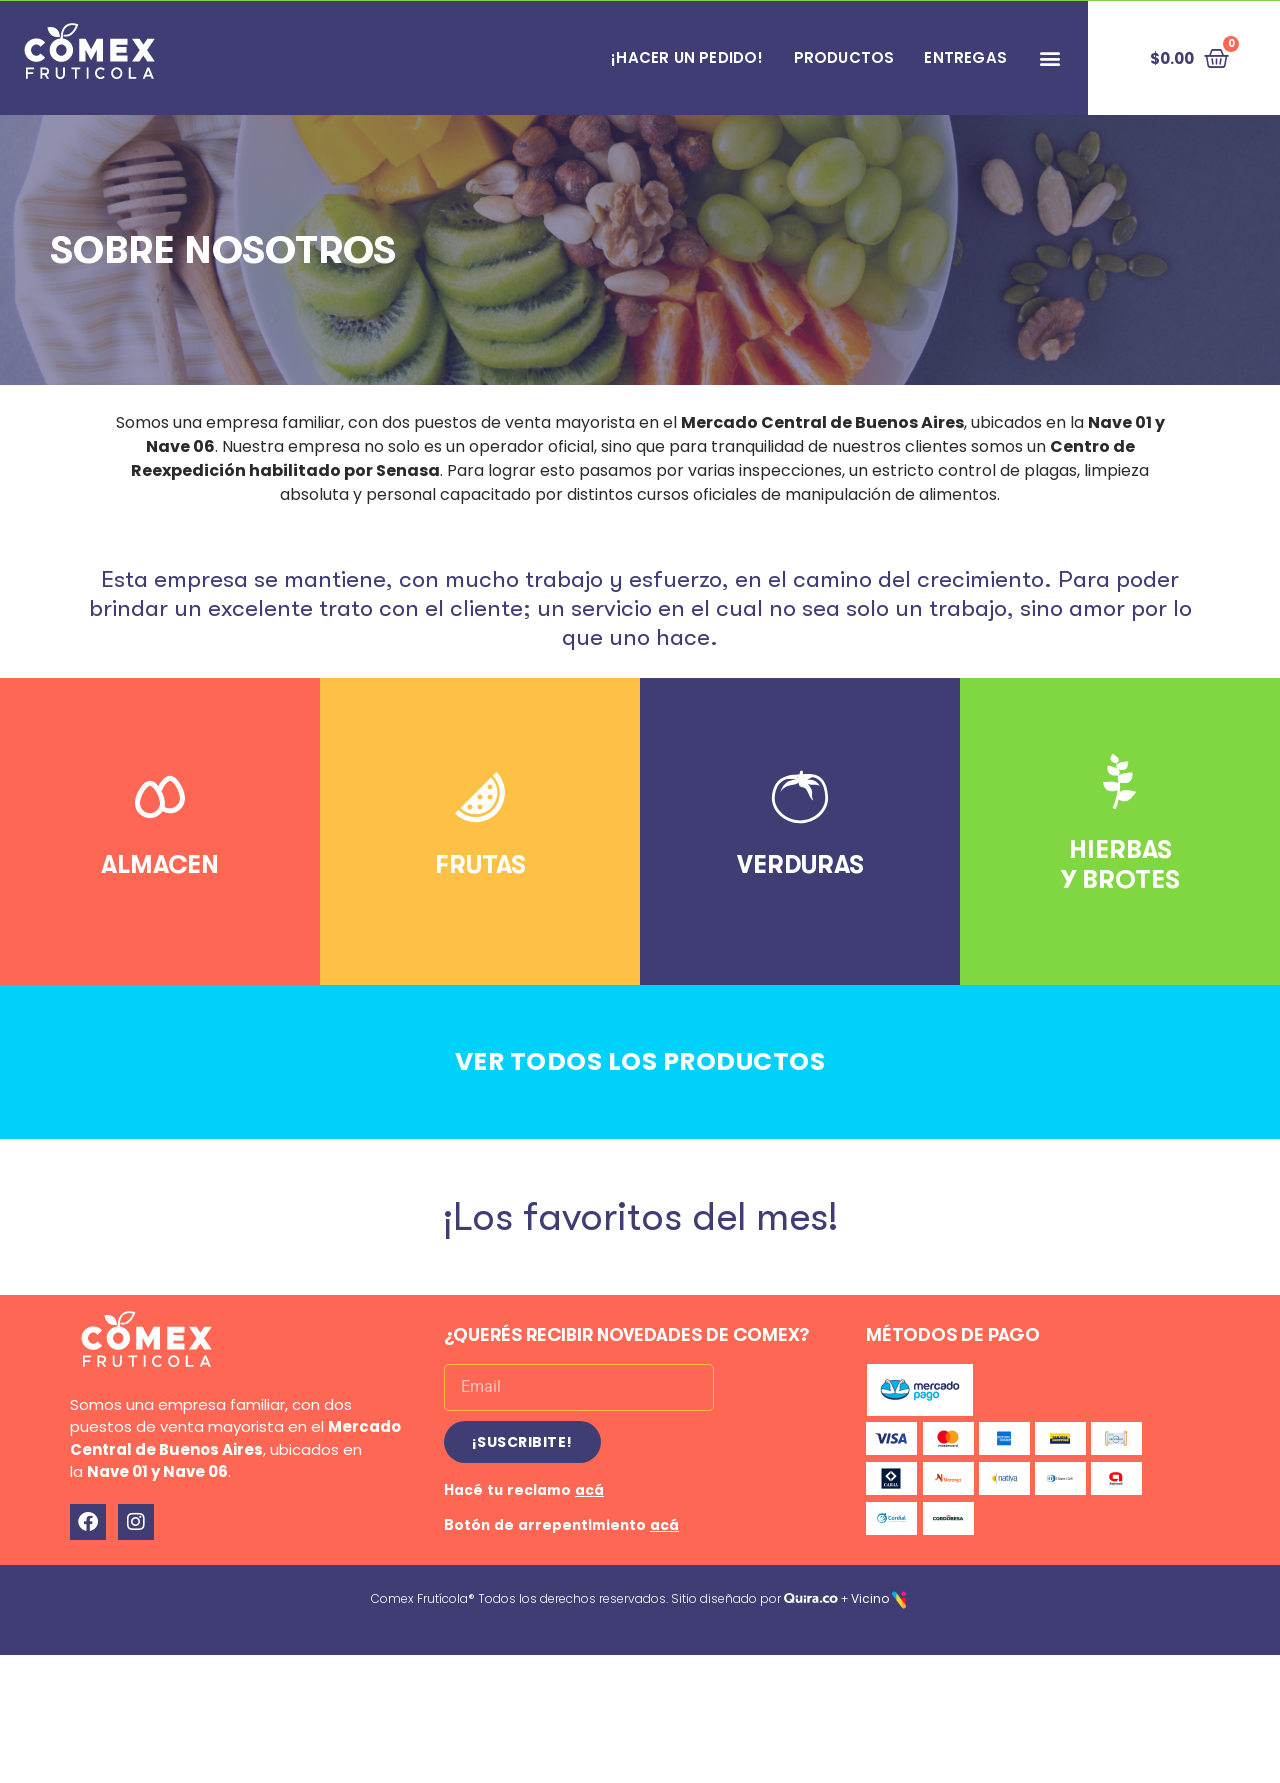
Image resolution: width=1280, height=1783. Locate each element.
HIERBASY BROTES (1120, 864)
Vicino (870, 1589)
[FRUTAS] (480, 797)
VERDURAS (800, 864)
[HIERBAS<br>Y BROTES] (1120, 782)
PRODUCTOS (844, 57)
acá (589, 1481)
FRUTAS (480, 864)
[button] (1049, 58)
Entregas (965, 57)
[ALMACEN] (160, 797)
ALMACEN (160, 864)
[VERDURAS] (800, 797)
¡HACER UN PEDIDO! (687, 57)
